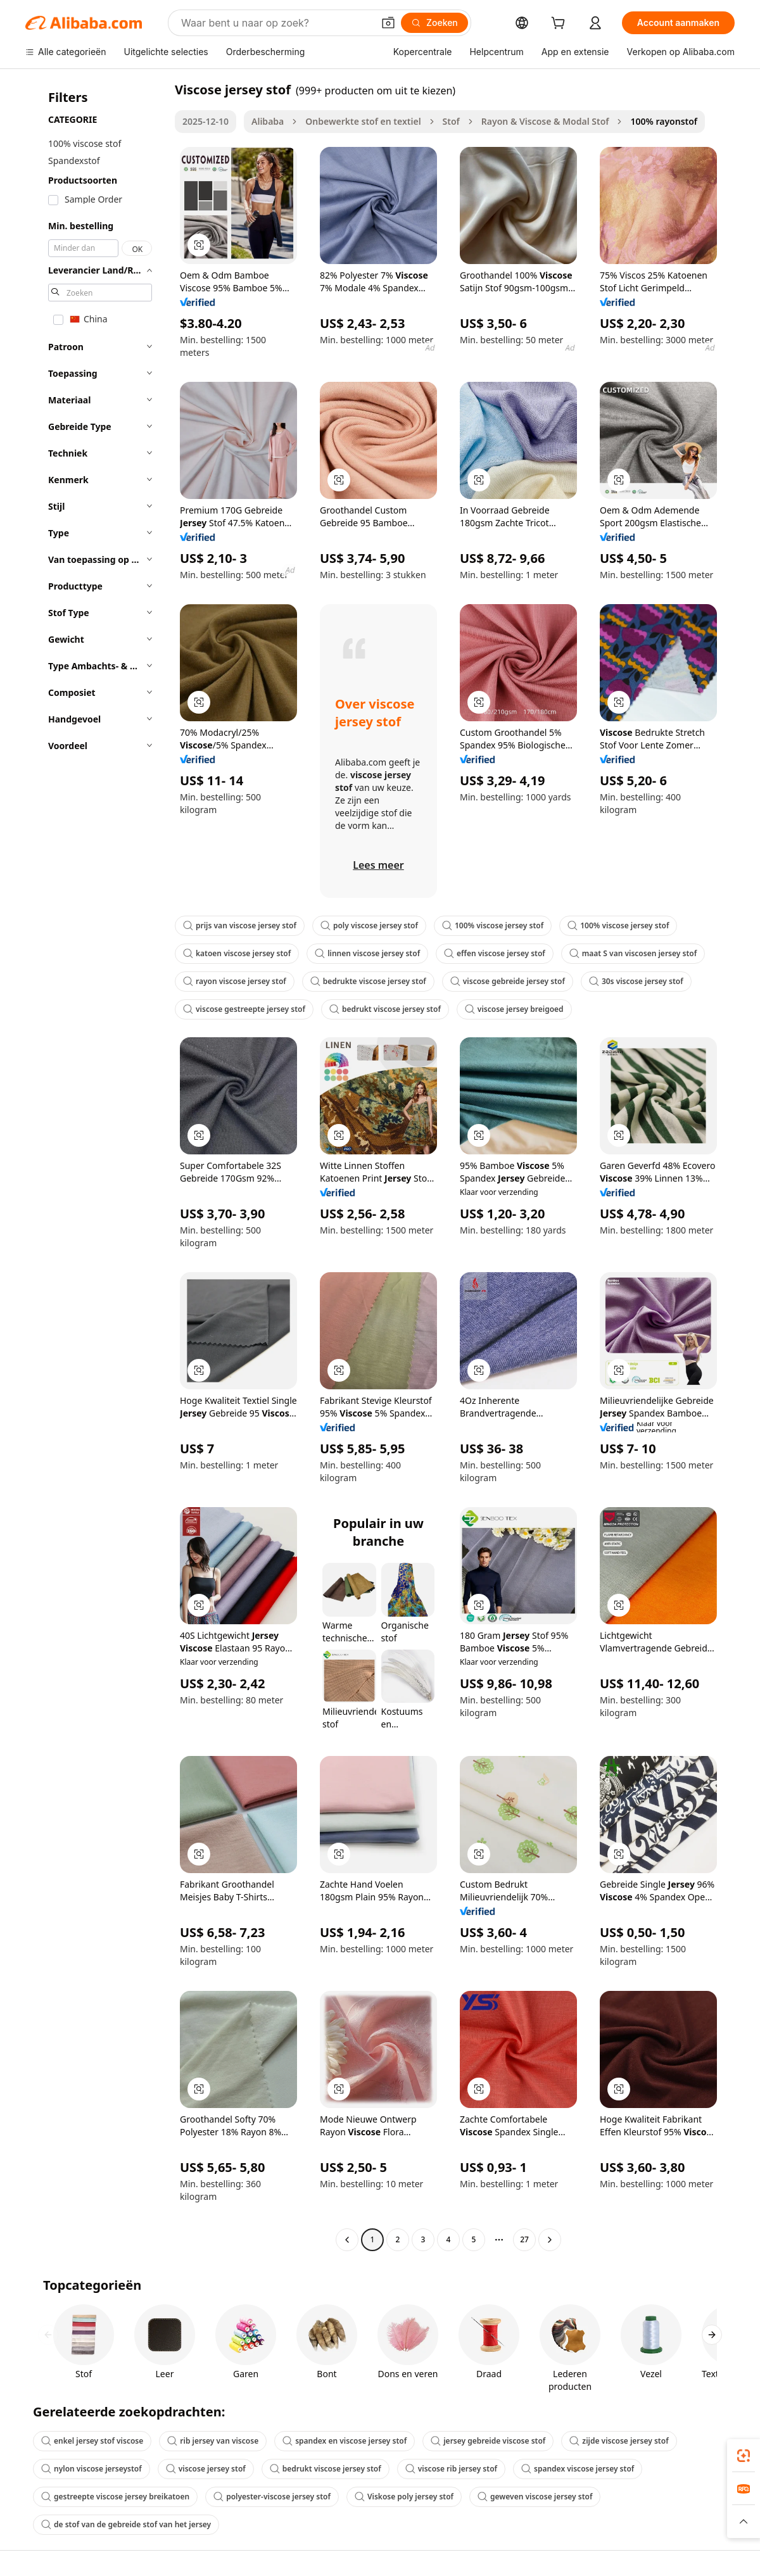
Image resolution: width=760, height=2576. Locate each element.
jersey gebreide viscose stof (488, 2440)
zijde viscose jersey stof (618, 2440)
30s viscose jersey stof (636, 981)
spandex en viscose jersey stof (344, 2440)
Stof (451, 121)
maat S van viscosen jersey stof (633, 953)
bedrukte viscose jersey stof (368, 981)
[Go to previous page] (347, 2239)
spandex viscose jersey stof (577, 2468)
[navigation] (96, 1166)
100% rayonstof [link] (663, 121)
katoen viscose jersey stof (237, 953)
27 (524, 2239)
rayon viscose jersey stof (234, 981)
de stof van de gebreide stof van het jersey (126, 2524)
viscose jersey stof (206, 2468)
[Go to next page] (549, 2239)
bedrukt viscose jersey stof (385, 1009)
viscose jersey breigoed (514, 1009)
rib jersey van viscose (212, 2440)
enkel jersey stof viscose (92, 2440)
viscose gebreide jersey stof (507, 981)
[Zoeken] (434, 23)
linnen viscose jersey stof (367, 953)
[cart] (560, 24)
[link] (743, 2455)
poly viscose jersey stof (369, 925)
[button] (388, 23)
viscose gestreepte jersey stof (244, 1009)
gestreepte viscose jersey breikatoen (115, 2496)
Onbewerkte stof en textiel (363, 121)
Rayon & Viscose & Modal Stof (545, 121)
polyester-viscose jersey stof (272, 2496)
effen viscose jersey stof (494, 953)
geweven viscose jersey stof (535, 2496)
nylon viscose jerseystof (91, 2468)
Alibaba (267, 121)
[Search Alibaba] (275, 23)
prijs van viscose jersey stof (239, 925)
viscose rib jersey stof (451, 2468)
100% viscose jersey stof (492, 925)
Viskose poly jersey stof (404, 2496)
